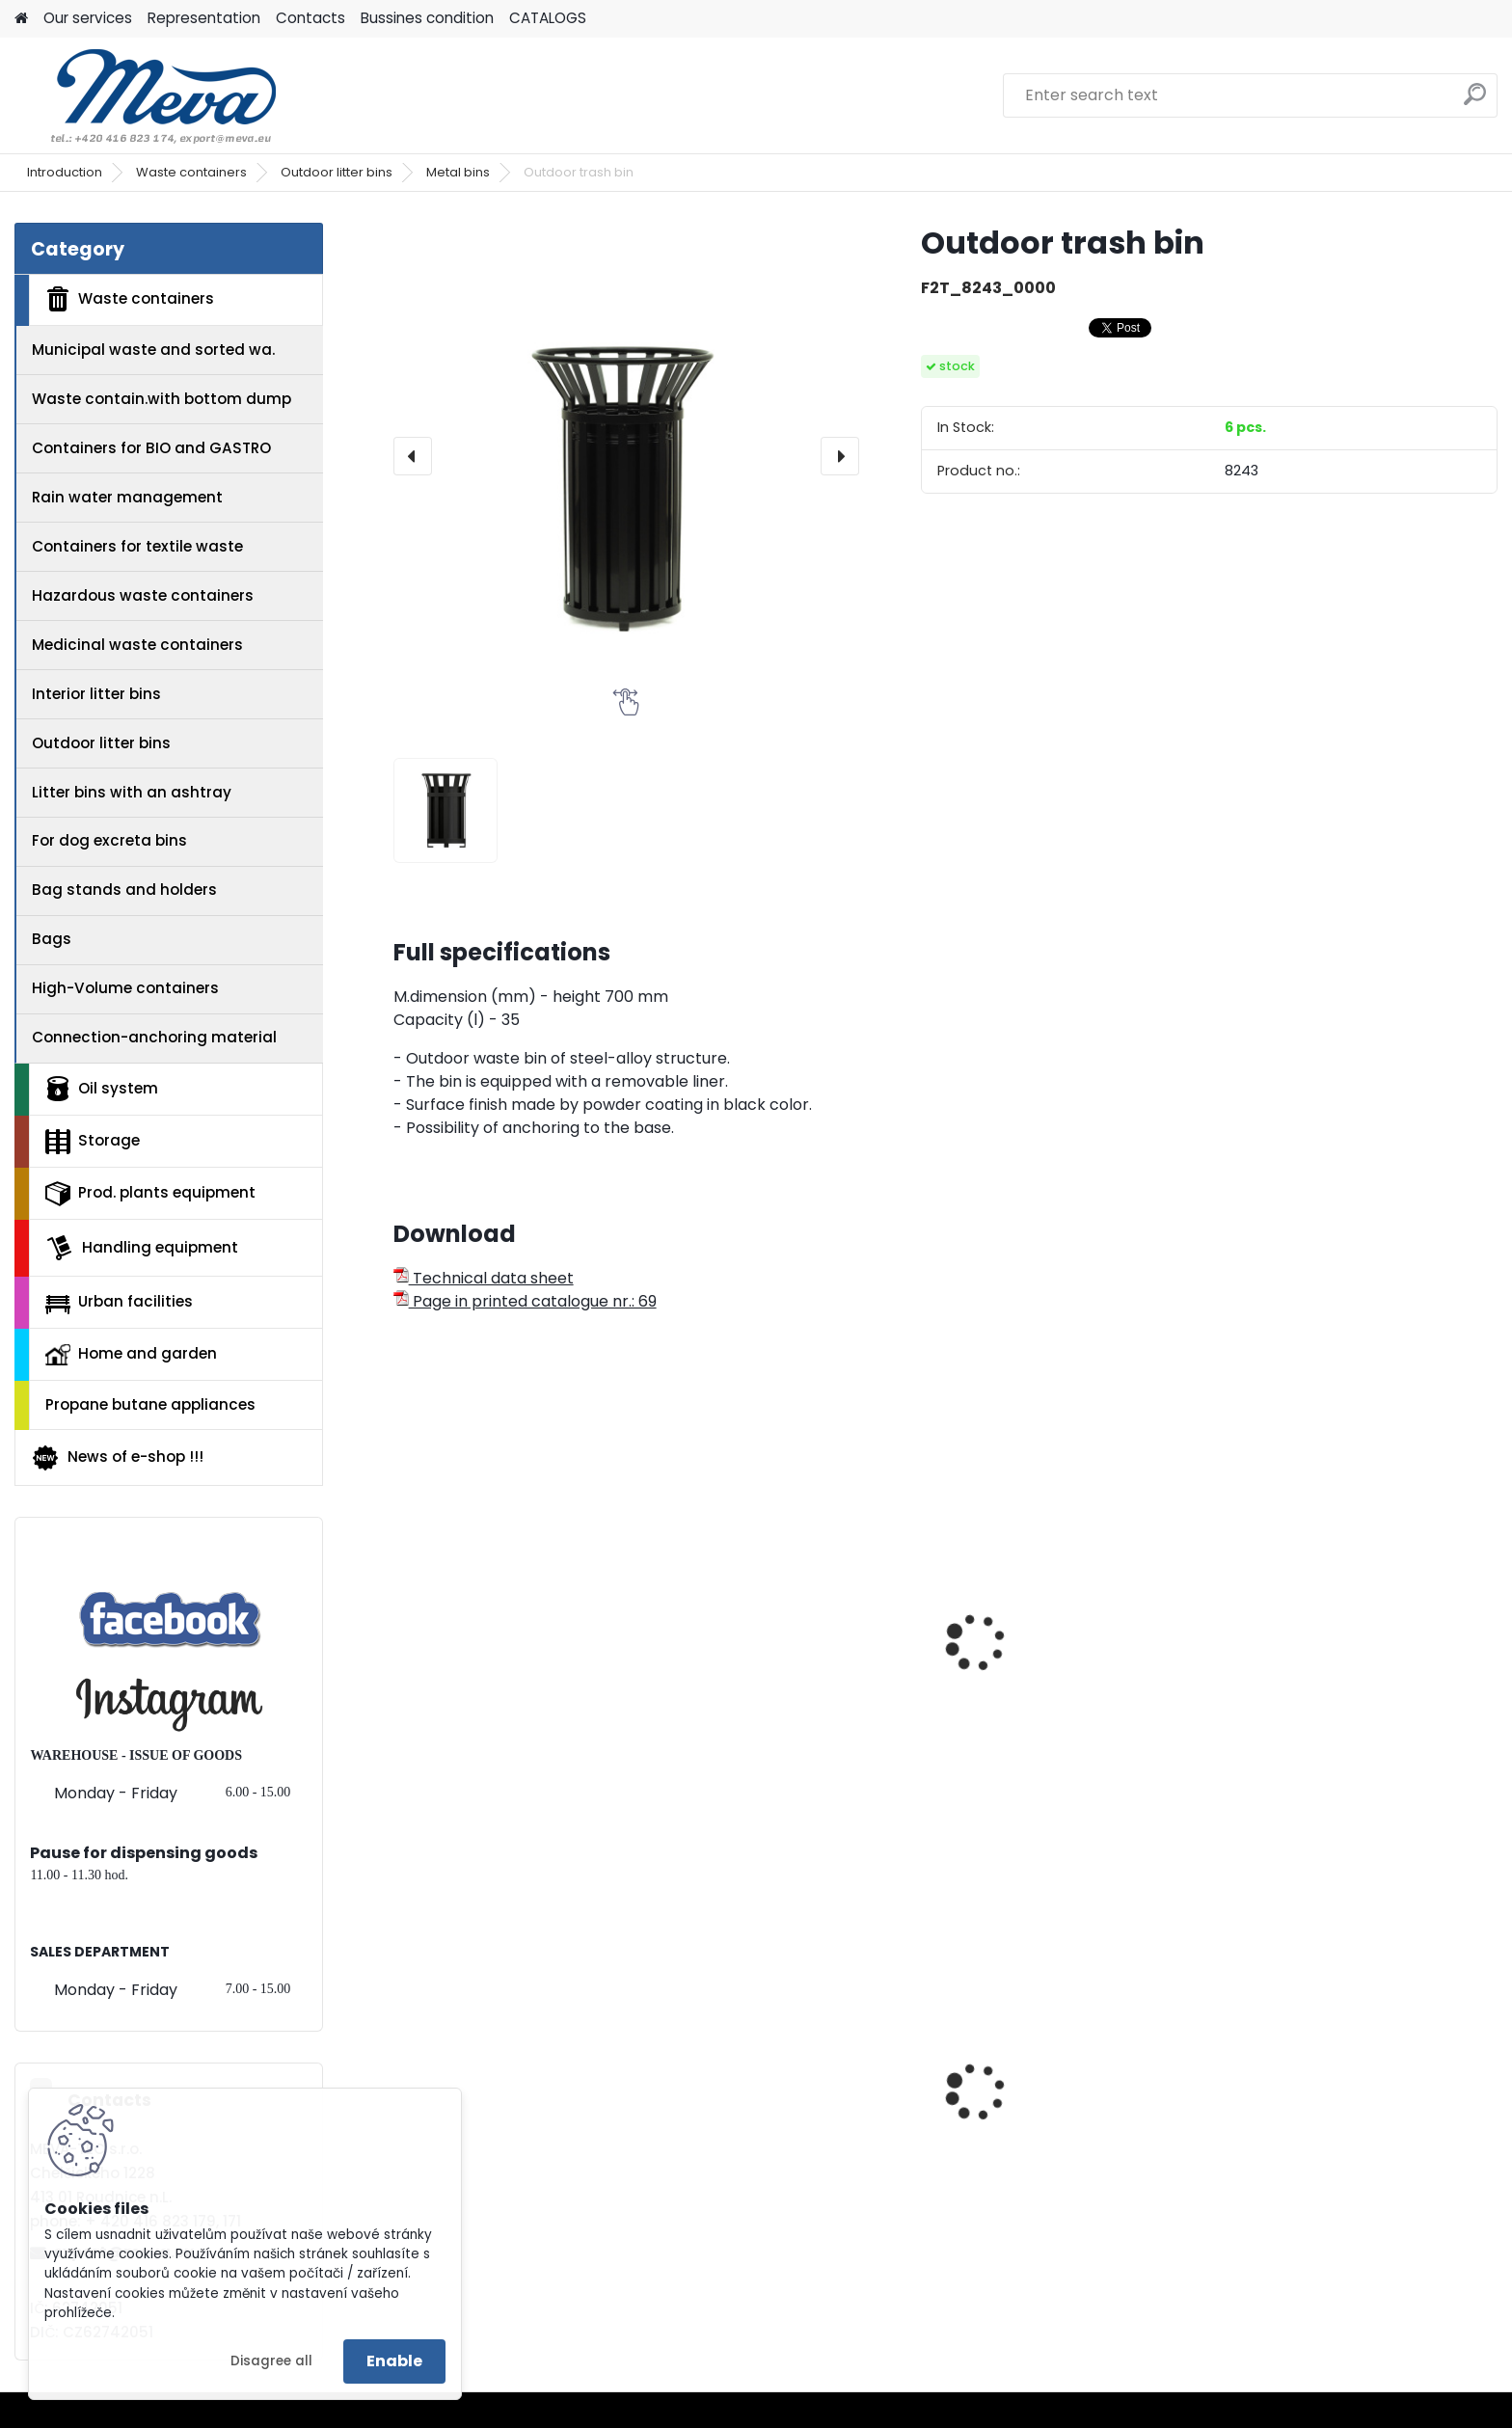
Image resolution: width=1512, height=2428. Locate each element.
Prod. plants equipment (150, 1193)
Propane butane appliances (150, 1404)
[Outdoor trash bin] (626, 455)
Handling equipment (141, 1247)
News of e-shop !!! (117, 1457)
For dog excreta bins (109, 840)
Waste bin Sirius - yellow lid (1348, 2143)
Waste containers (191, 172)
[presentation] (412, 456)
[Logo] (147, 95)
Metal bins (458, 172)
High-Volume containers (125, 988)
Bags (51, 939)
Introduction (64, 172)
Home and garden (131, 1353)
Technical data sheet (483, 1278)
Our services (87, 18)
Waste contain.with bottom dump (161, 399)
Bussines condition (427, 18)
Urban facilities (119, 1301)
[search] (1475, 102)
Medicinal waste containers (137, 644)
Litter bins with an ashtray (131, 792)
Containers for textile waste (137, 546)
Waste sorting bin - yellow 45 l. (523, 2143)
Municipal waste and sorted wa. (153, 349)
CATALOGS (547, 18)
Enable (394, 2361)
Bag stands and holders (124, 889)
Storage (92, 1141)
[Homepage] (21, 19)
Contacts (310, 18)
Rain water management (127, 497)
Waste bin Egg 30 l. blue (1054, 2143)
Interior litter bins (96, 694)
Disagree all (271, 2361)
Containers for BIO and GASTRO (151, 448)
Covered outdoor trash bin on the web (799, 1710)
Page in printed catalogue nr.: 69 (525, 1301)
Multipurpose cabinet (767, 2143)
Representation (204, 18)
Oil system (101, 1088)
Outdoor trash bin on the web (517, 1701)
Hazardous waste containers (143, 595)
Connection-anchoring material (154, 1037)
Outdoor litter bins (336, 172)
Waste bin (1284, 1607)
